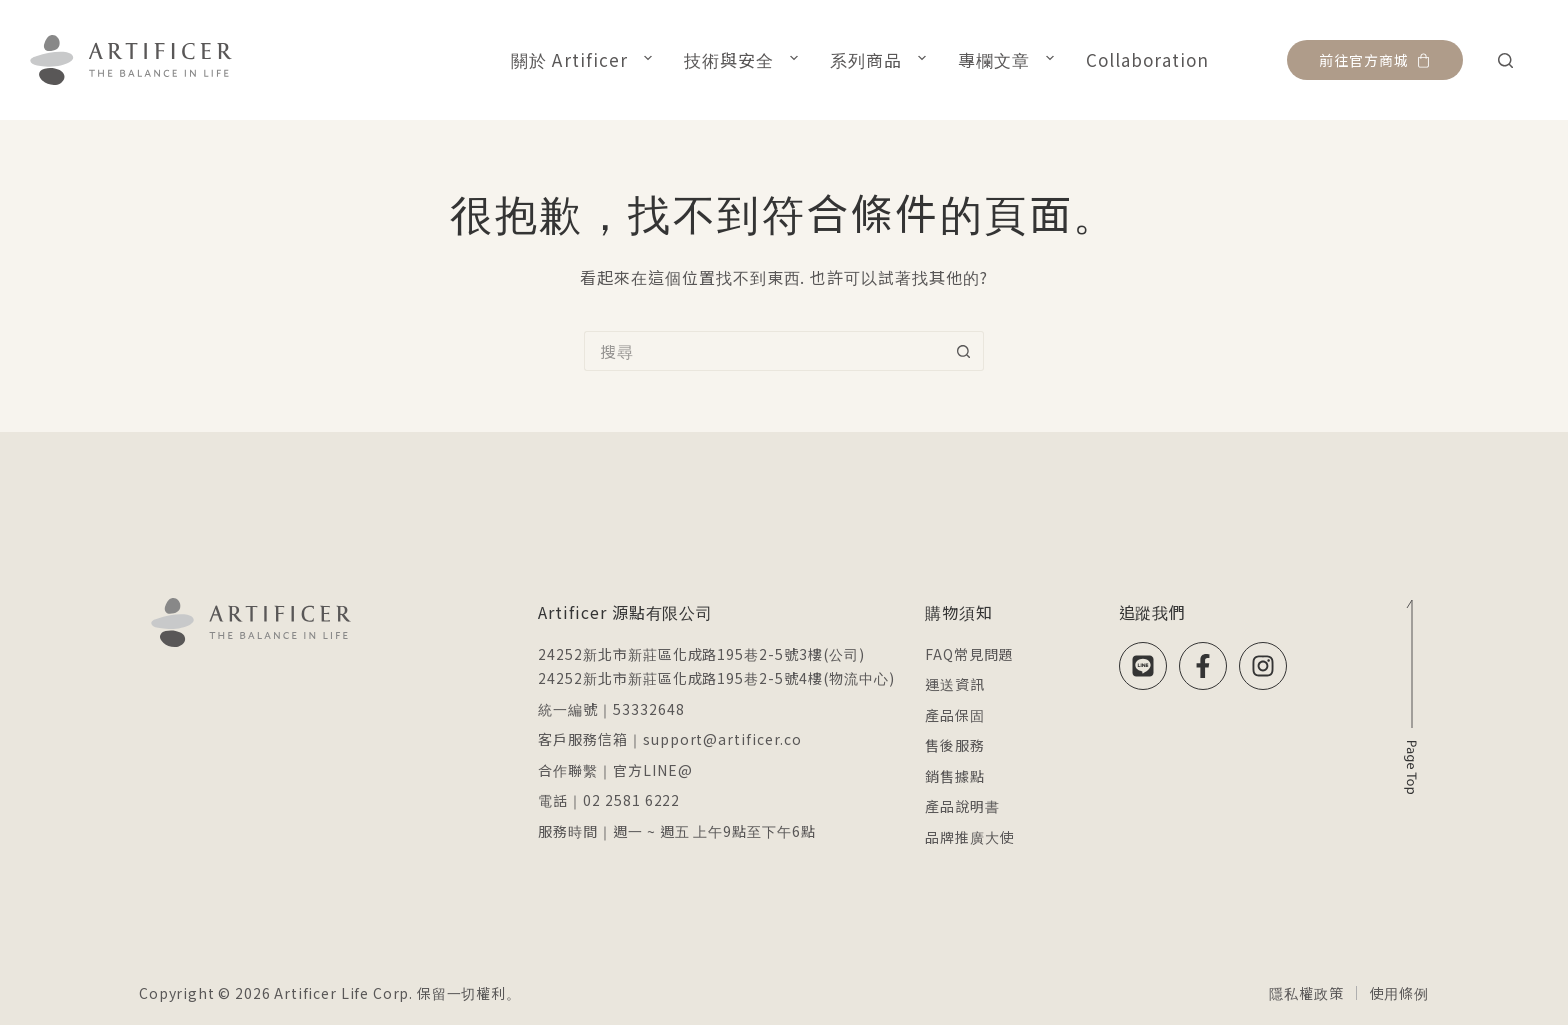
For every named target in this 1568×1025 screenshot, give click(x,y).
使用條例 (1399, 993)
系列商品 (882, 59)
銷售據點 (955, 776)
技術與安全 (745, 59)
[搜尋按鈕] (964, 351)
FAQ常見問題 (969, 654)
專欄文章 (1010, 59)
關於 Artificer (585, 59)
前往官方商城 (1375, 60)
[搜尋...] (764, 351)
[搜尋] (1505, 60)
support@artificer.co (722, 739)
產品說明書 (962, 806)
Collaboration (1147, 59)
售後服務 (955, 745)
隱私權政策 (1306, 993)
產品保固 (955, 715)
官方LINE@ (653, 770)
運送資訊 (955, 684)
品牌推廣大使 (970, 837)
